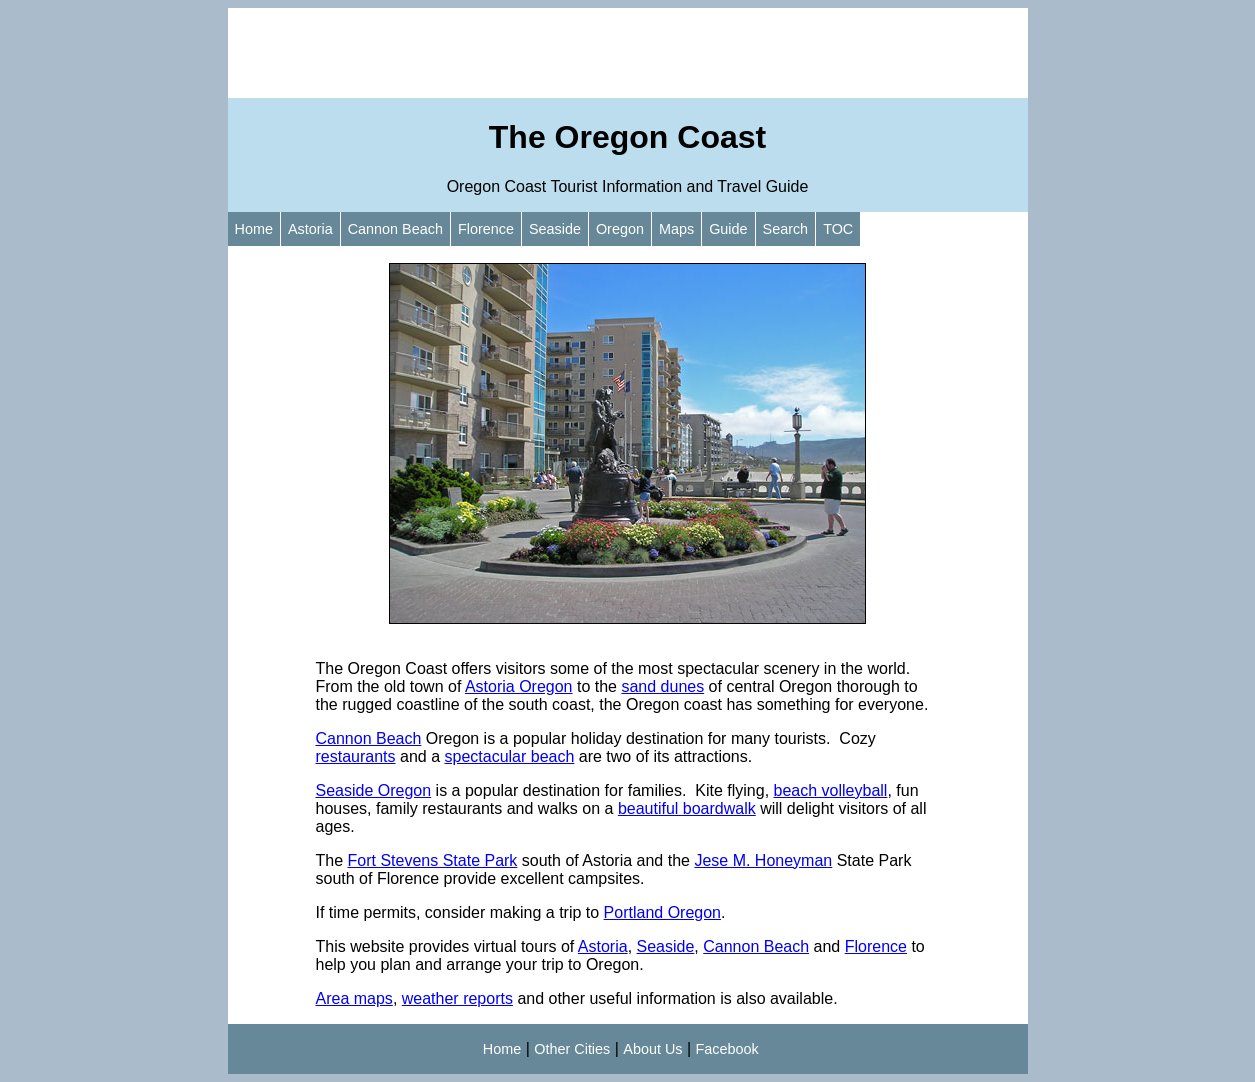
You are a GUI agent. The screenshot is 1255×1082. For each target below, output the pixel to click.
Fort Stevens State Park (433, 860)
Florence (486, 229)
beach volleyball (831, 790)
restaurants (356, 756)
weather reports (457, 998)
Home (254, 229)
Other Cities (572, 1049)
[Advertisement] (628, 53)
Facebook (727, 1049)
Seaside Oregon (374, 790)
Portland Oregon (662, 912)
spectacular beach (509, 756)
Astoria (310, 229)
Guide (728, 229)
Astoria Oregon (519, 686)
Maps (676, 229)
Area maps (354, 998)
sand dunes (662, 686)
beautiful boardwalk (687, 808)
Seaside (555, 229)
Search (786, 229)
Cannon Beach (395, 229)
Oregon (620, 229)
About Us (652, 1049)
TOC (838, 229)
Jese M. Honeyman (763, 860)
